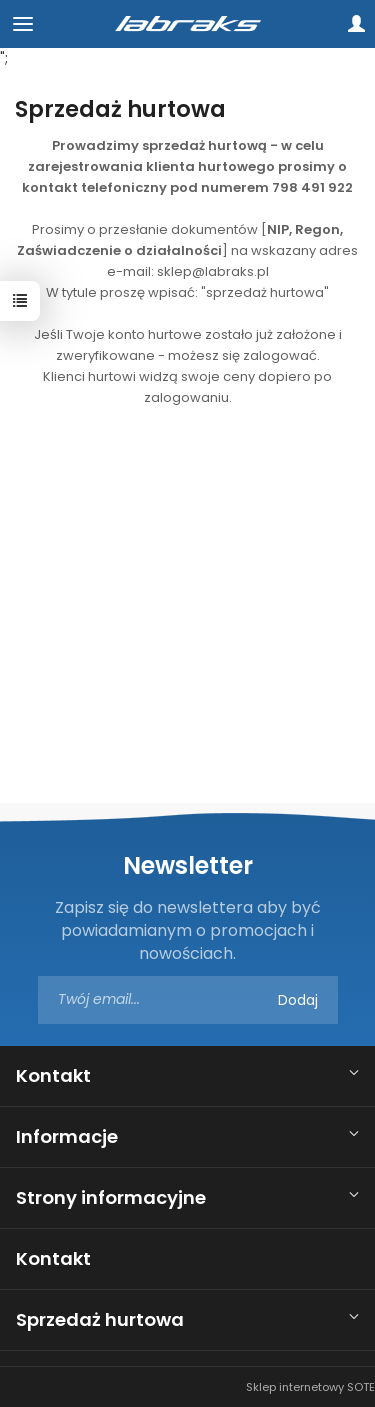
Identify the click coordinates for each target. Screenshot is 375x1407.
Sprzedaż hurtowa (100, 1319)
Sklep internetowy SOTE (310, 1387)
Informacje (67, 1136)
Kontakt (53, 1075)
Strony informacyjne (111, 1197)
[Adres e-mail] (188, 1000)
